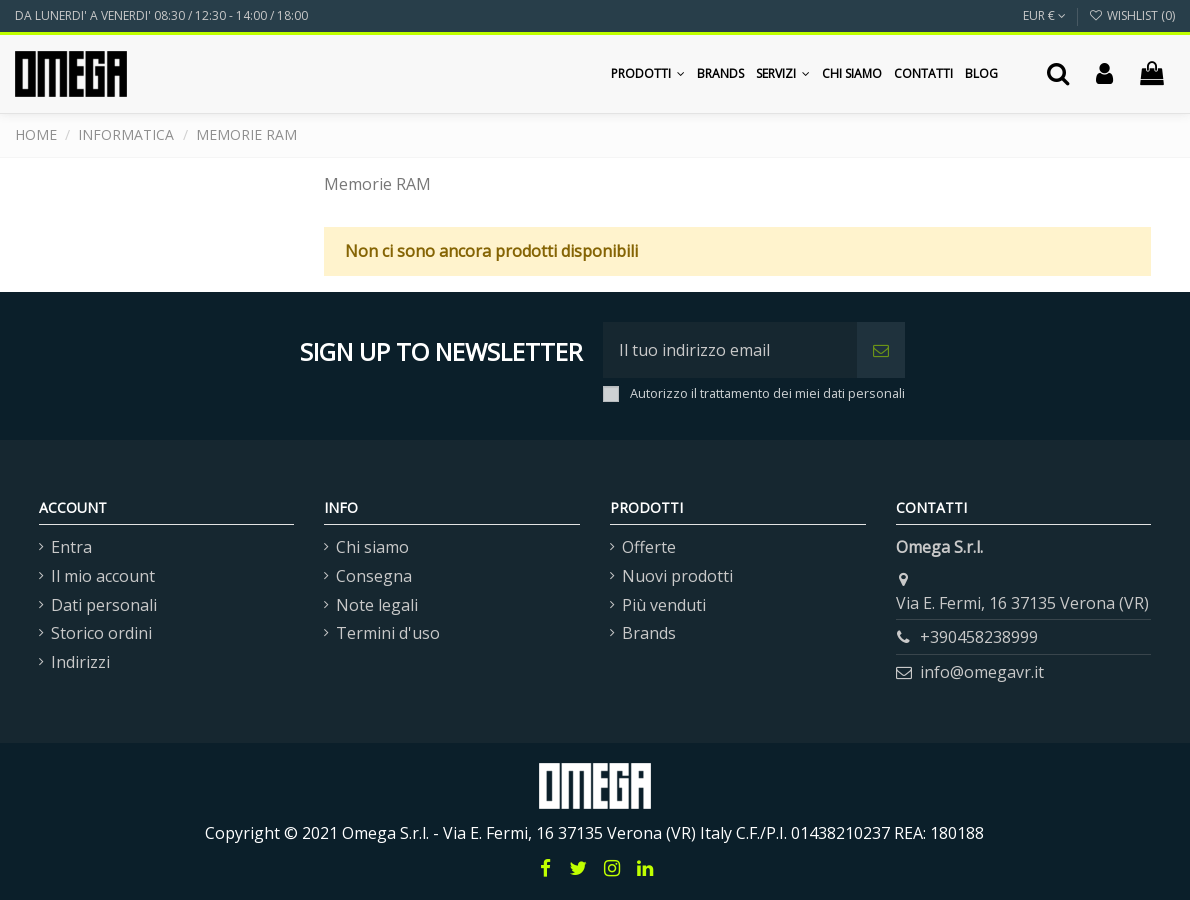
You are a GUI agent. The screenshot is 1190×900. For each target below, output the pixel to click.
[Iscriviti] (881, 350)
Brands (649, 633)
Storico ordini (101, 633)
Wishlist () (1132, 15)
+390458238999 (979, 637)
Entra (71, 547)
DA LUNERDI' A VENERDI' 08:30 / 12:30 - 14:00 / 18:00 (161, 15)
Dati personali (104, 605)
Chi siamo (372, 547)
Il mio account (103, 576)
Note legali (377, 605)
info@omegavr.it (982, 672)
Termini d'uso (388, 633)
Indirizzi (80, 662)
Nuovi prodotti (677, 576)
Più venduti (664, 605)
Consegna (374, 576)
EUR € (1044, 15)
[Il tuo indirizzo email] (730, 350)
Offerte (649, 547)
